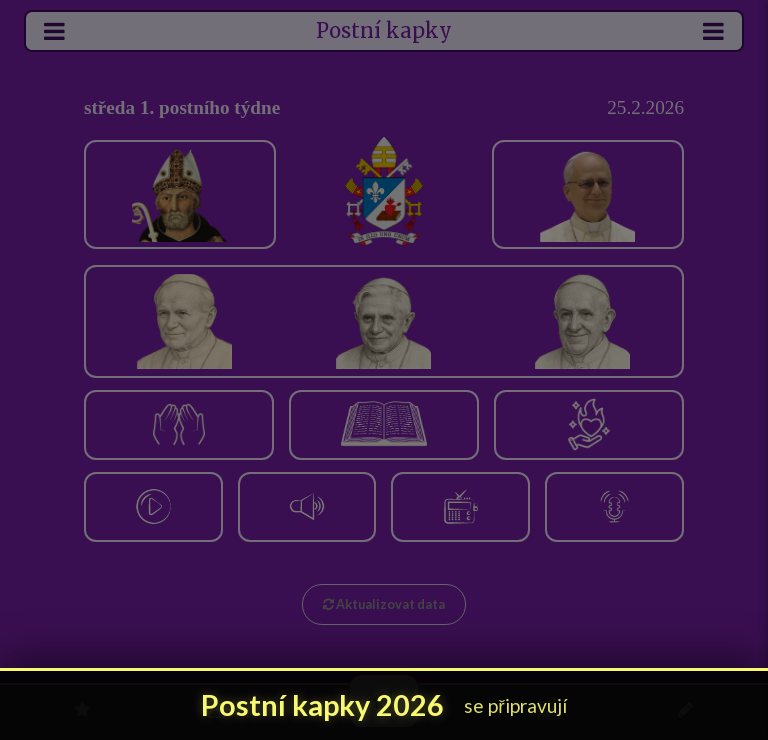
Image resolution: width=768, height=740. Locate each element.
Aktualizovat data (384, 604)
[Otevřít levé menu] (55, 31)
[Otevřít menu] (713, 31)
